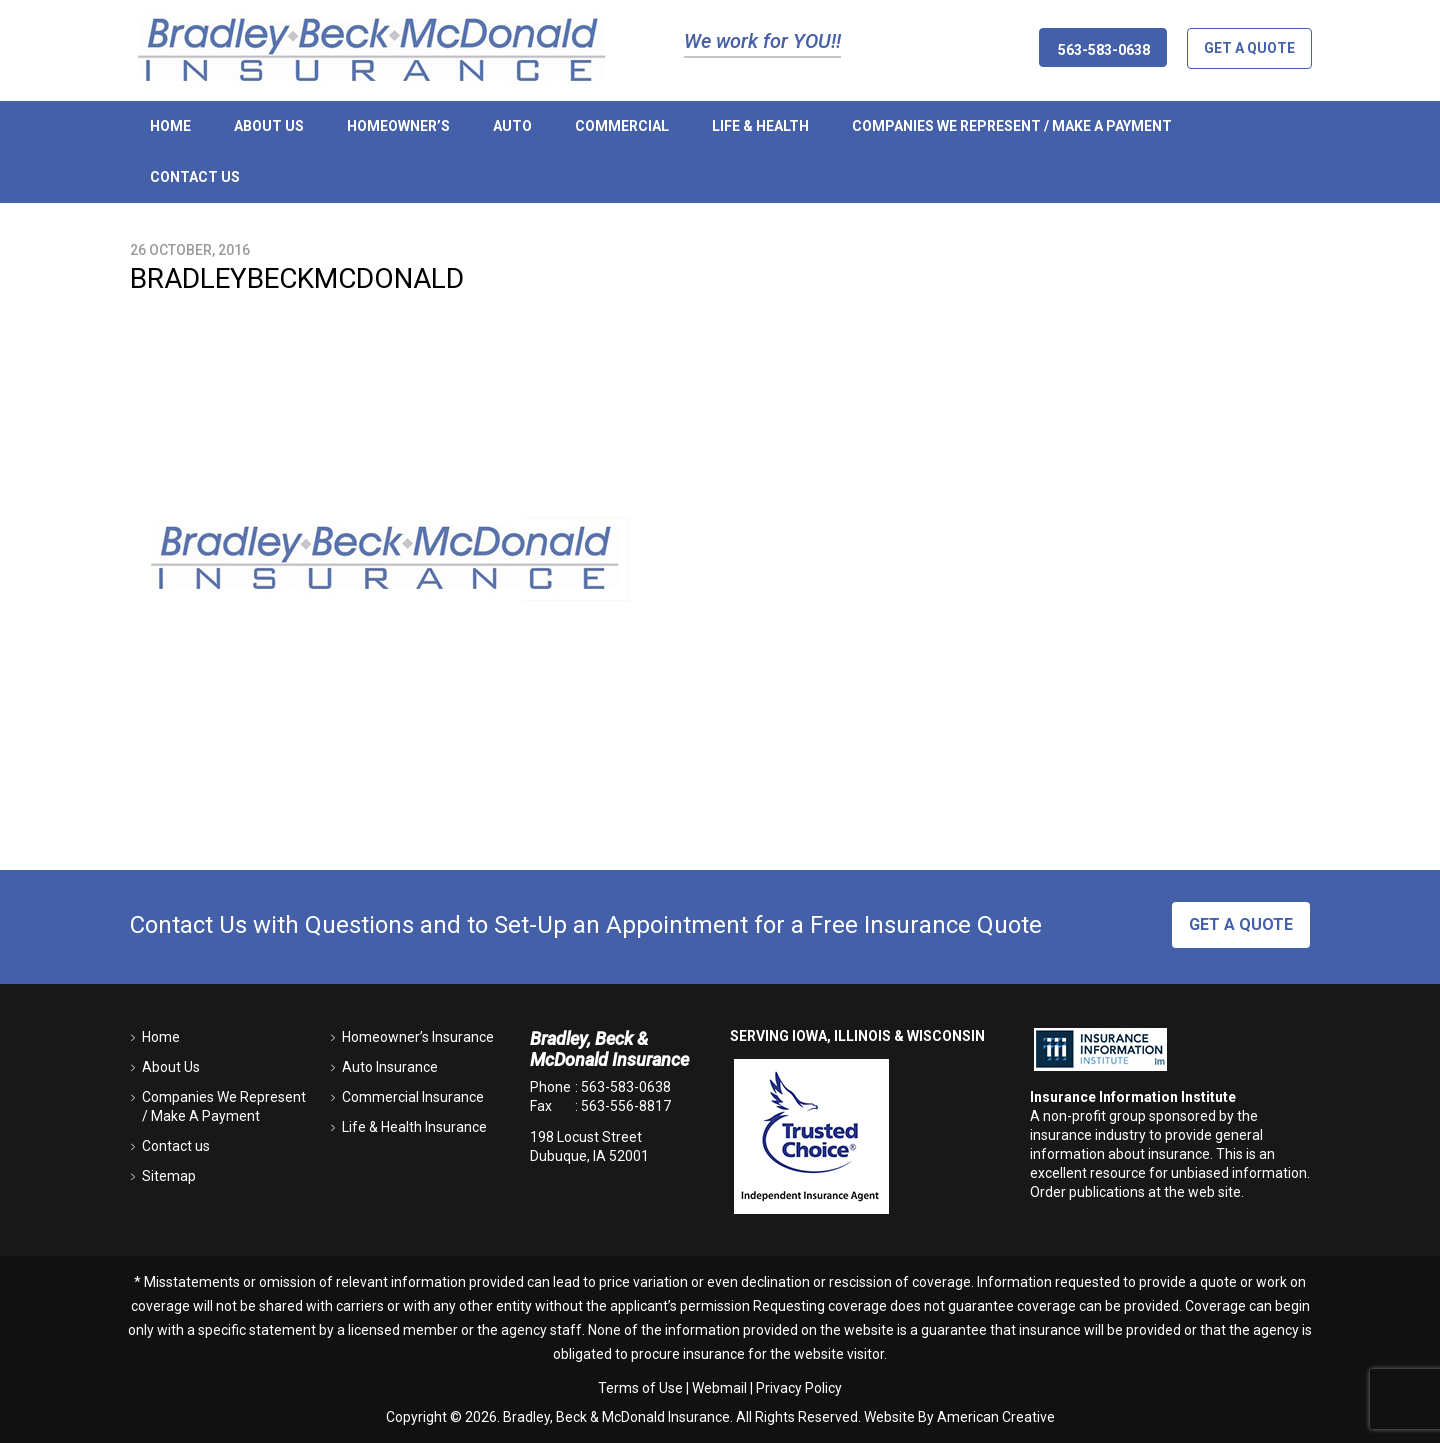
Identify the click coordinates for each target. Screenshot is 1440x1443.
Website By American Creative (959, 1417)
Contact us (176, 1146)
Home (161, 1037)
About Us (171, 1067)
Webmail (719, 1388)
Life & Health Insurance (414, 1127)
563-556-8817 (626, 1106)
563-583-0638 (626, 1087)
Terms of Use (640, 1388)
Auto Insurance (390, 1067)
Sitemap (169, 1176)
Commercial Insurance (413, 1097)
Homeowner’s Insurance (418, 1037)
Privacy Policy (799, 1388)
